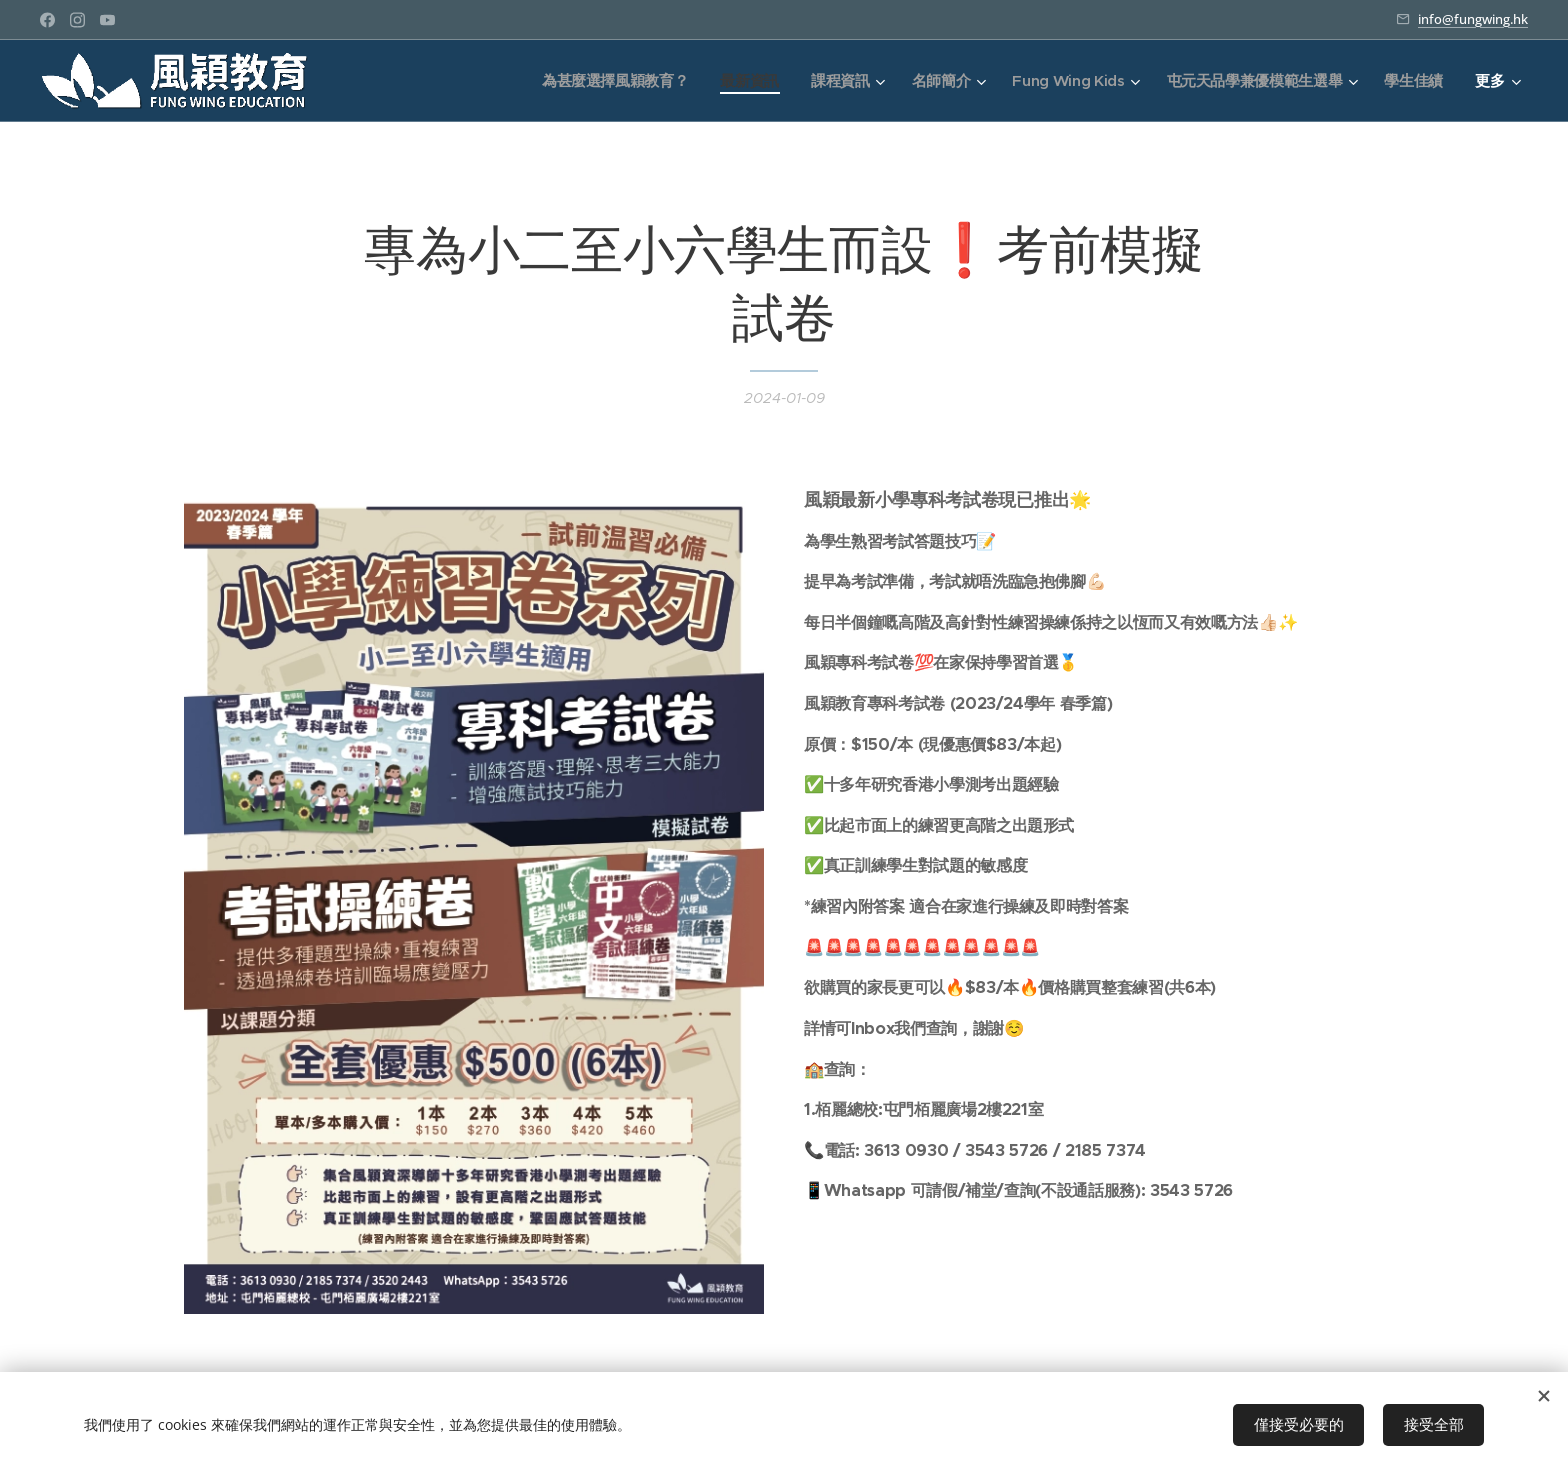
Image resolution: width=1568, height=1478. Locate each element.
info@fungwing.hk (1473, 19)
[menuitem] (604, 81)
